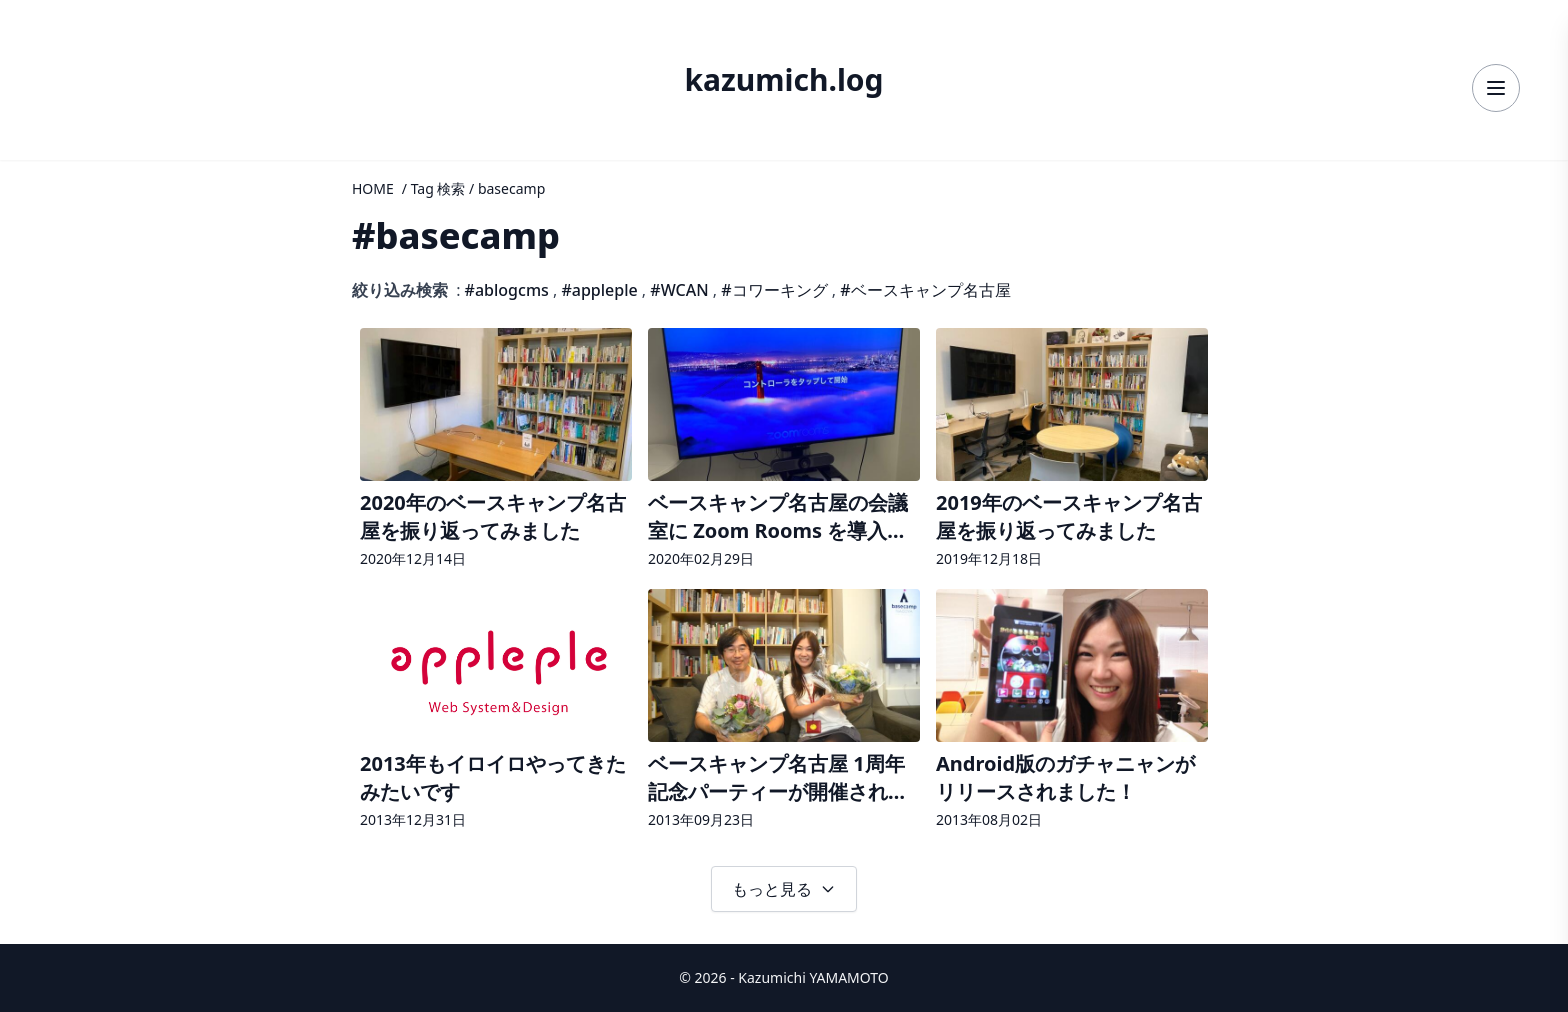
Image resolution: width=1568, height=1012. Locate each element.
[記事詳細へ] (496, 450)
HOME (373, 188)
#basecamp (456, 235)
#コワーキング (774, 290)
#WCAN (679, 290)
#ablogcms (507, 290)
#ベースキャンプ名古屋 (925, 290)
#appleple (599, 290)
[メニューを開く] (1496, 88)
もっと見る (784, 889)
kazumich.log (783, 80)
